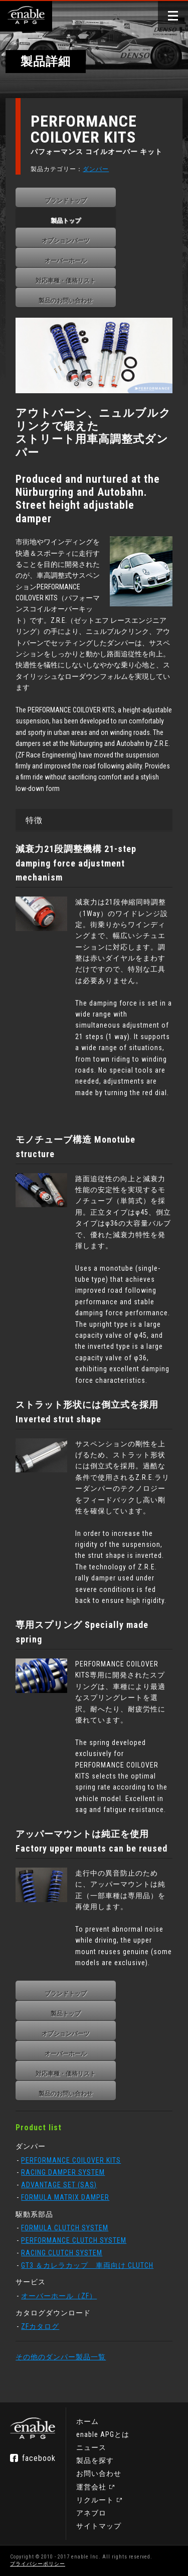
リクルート (95, 2500)
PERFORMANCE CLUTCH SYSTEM (73, 2240)
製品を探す (95, 2460)
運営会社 (91, 2487)
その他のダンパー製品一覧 (61, 2357)
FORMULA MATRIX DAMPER (65, 2197)
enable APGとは (102, 2434)
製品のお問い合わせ (66, 300)
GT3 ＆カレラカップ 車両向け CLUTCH (87, 2265)
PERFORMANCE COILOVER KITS (71, 2160)
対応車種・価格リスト (66, 280)
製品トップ (66, 220)
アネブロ (91, 2513)
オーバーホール (66, 260)
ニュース (91, 2447)
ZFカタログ (40, 2326)
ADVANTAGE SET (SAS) (59, 2185)
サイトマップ (98, 2526)
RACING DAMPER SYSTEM (63, 2172)
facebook (39, 2458)
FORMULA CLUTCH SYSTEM (64, 2228)
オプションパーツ (66, 240)
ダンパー (96, 169)
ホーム (87, 2421)
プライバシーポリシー (37, 2563)
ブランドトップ (66, 200)
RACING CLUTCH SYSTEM (61, 2253)
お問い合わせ (98, 2473)
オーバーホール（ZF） (59, 2296)
